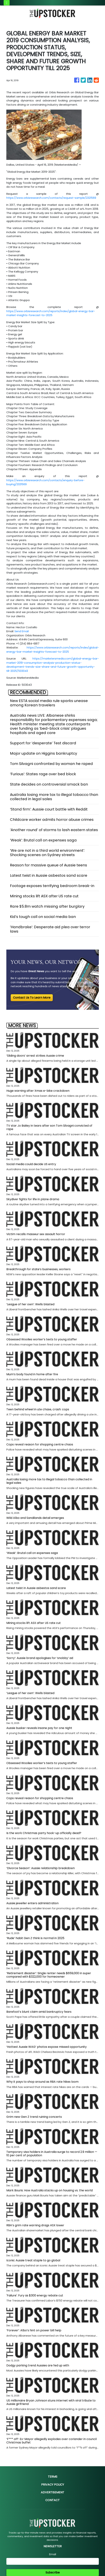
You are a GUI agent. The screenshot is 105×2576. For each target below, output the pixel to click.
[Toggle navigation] (7, 2)
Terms (52, 2477)
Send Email (22, 631)
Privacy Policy (52, 2485)
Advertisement (52, 2492)
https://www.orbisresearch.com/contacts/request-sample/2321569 (52, 198)
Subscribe (53, 2572)
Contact (52, 2500)
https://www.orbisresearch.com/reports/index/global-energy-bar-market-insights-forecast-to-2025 (51, 313)
